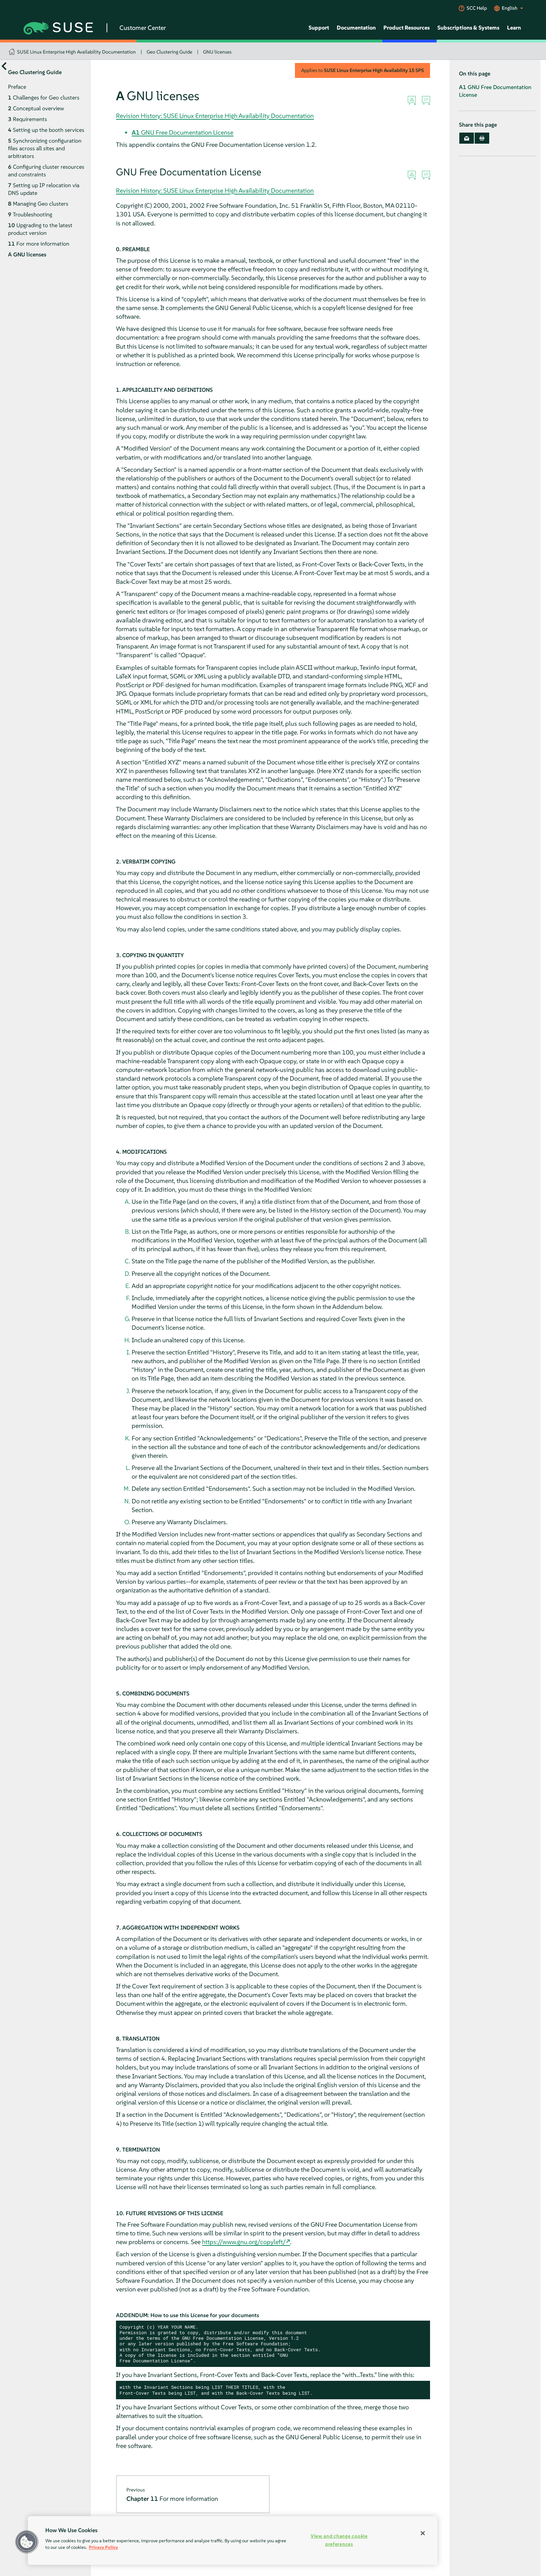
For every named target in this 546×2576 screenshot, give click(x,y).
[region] (232, 2540)
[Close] (422, 2533)
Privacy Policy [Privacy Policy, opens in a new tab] (103, 2547)
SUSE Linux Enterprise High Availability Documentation (76, 52)
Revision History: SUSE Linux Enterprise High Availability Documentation (215, 116)
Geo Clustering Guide (169, 52)
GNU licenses (217, 52)
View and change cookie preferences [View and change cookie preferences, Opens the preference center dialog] (339, 2540)
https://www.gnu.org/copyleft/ (244, 2242)
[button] (27, 2542)
